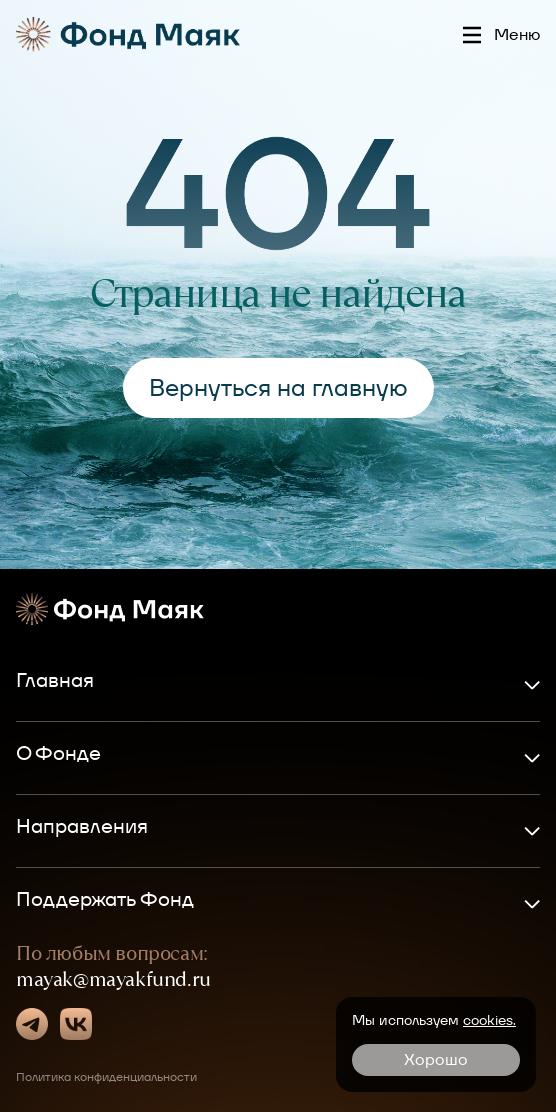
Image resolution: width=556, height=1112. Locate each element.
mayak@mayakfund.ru (113, 979)
